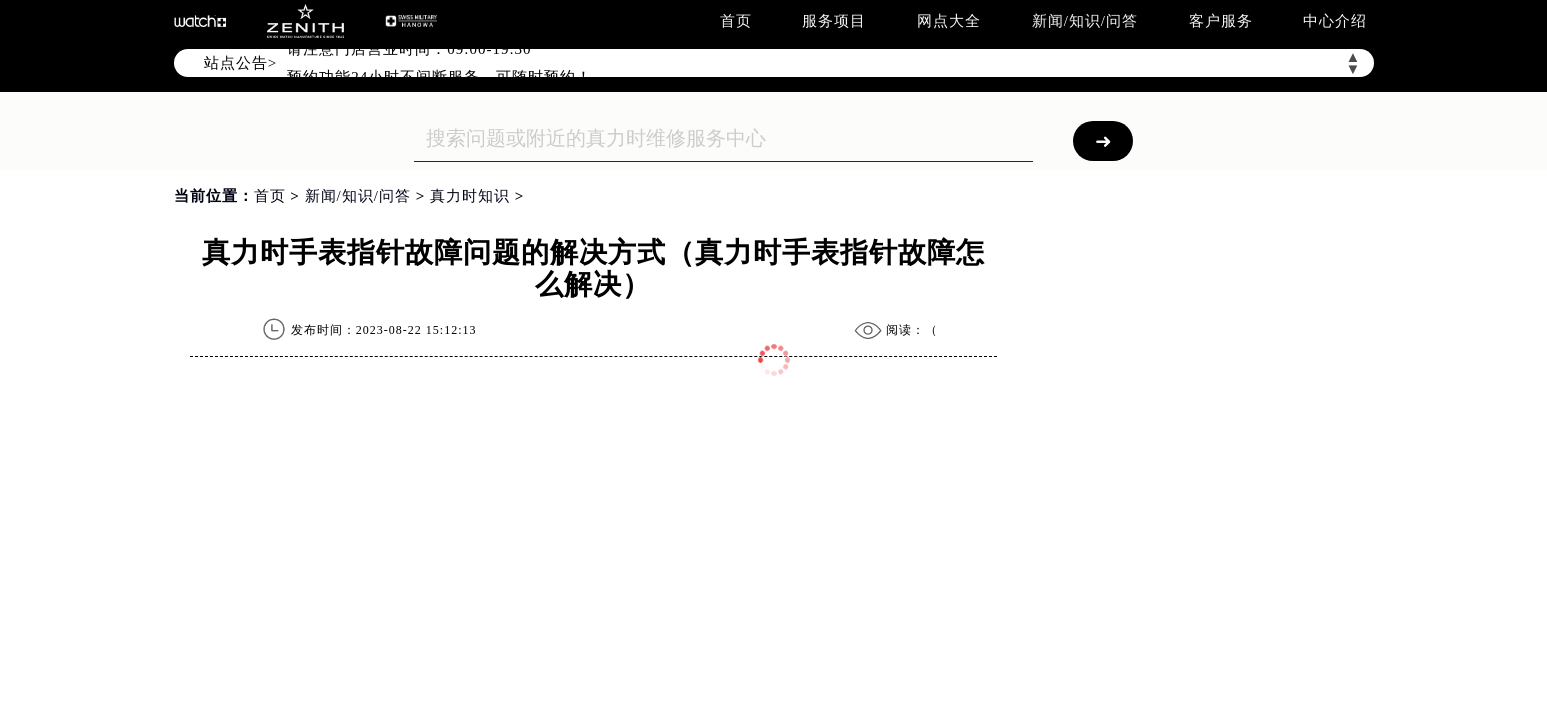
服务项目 (834, 21)
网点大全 (949, 21)
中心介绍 (1335, 21)
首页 (736, 21)
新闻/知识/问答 (1085, 21)
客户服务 (1221, 21)
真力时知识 (470, 196)
